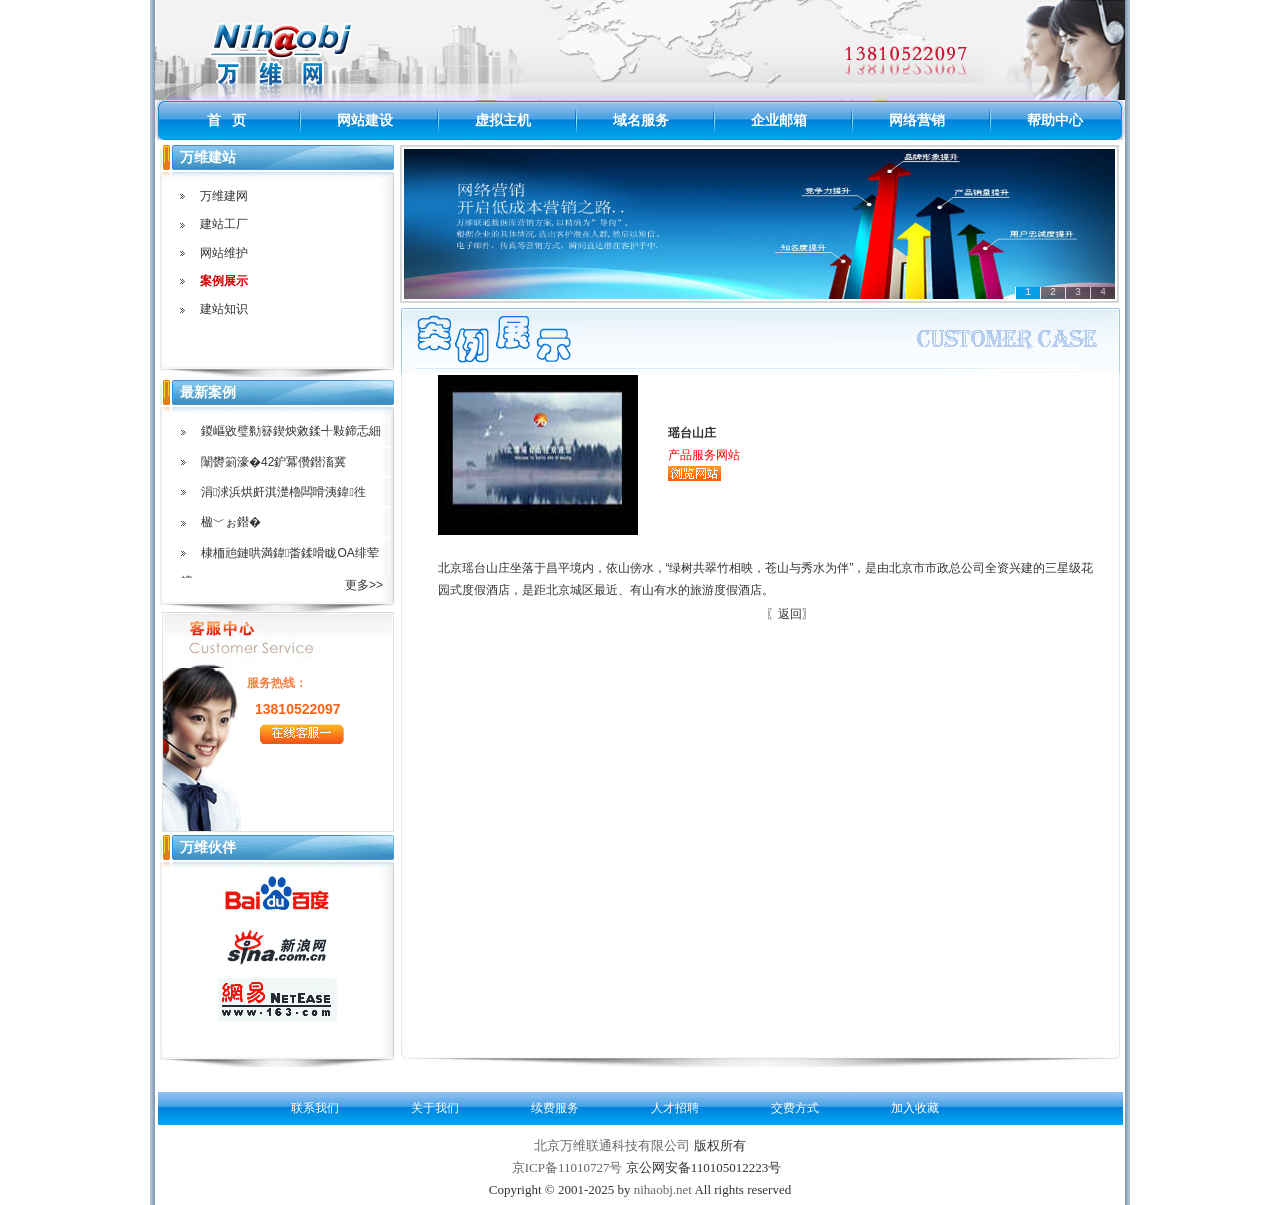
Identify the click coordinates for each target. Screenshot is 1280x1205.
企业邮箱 (779, 120)
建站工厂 (224, 224)
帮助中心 (1055, 120)
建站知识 (224, 309)
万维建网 (224, 196)
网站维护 (224, 253)
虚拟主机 (503, 120)
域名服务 (641, 120)
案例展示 (224, 281)
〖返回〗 (790, 614)
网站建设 (365, 120)
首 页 (227, 120)
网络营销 (917, 120)
